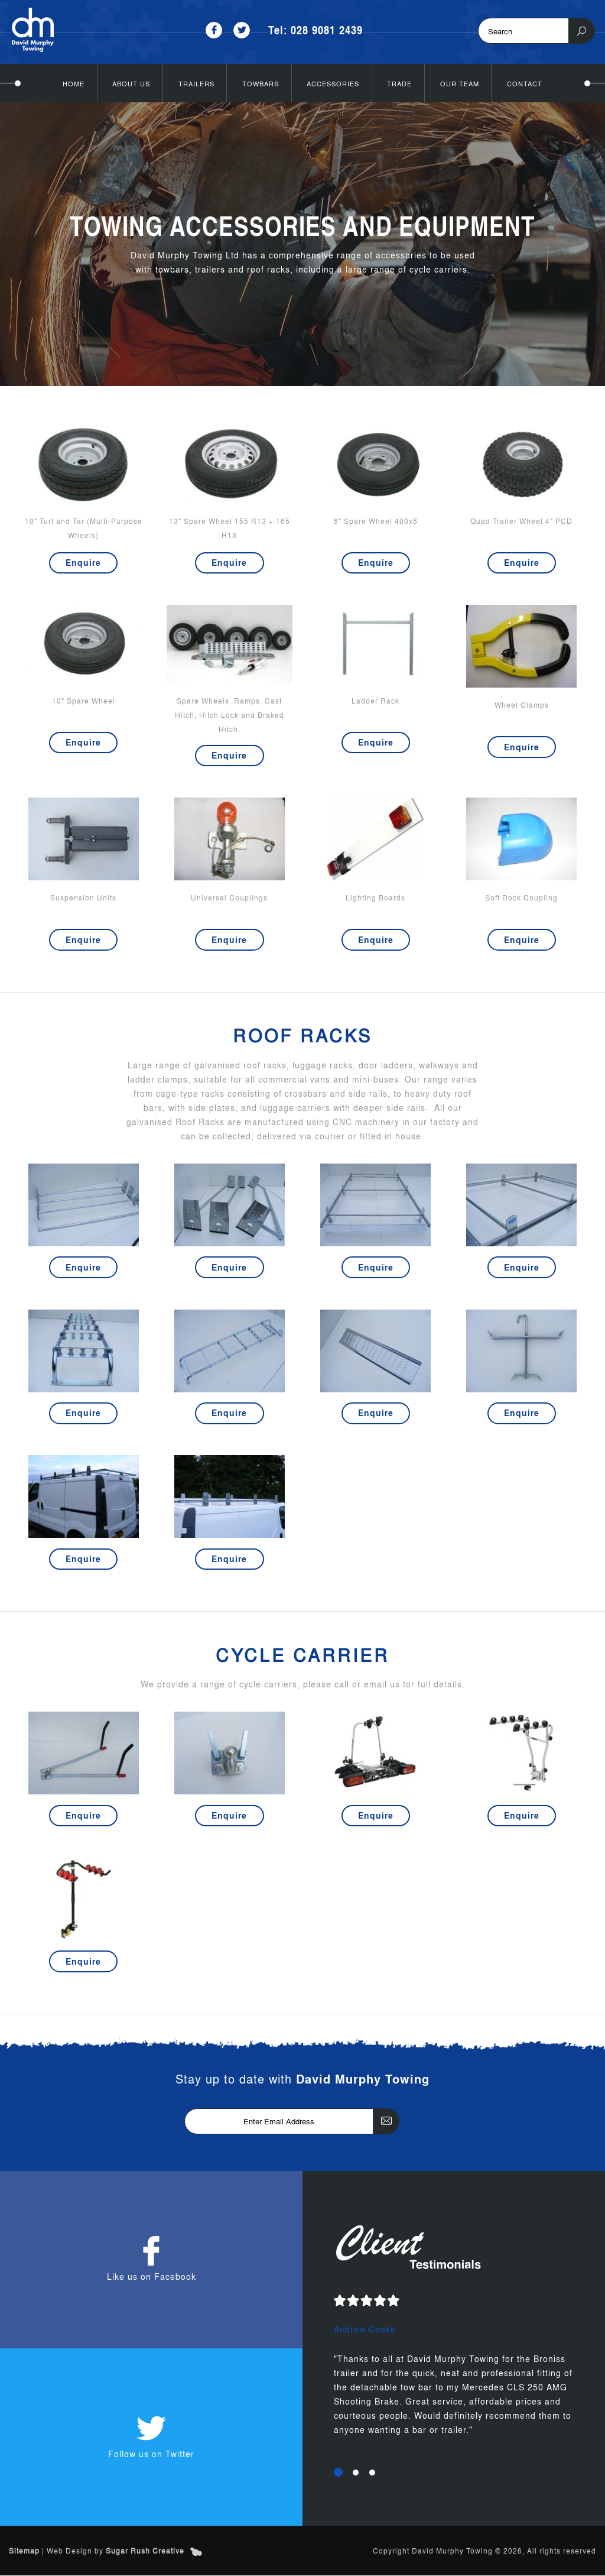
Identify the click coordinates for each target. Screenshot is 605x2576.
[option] (454, 2374)
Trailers (196, 83)
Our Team (459, 83)
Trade (399, 83)
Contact (524, 83)
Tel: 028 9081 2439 (316, 29)
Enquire (83, 562)
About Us (131, 83)
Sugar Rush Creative (145, 2551)
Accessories (333, 83)
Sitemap (24, 2551)
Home (73, 83)
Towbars (260, 83)
